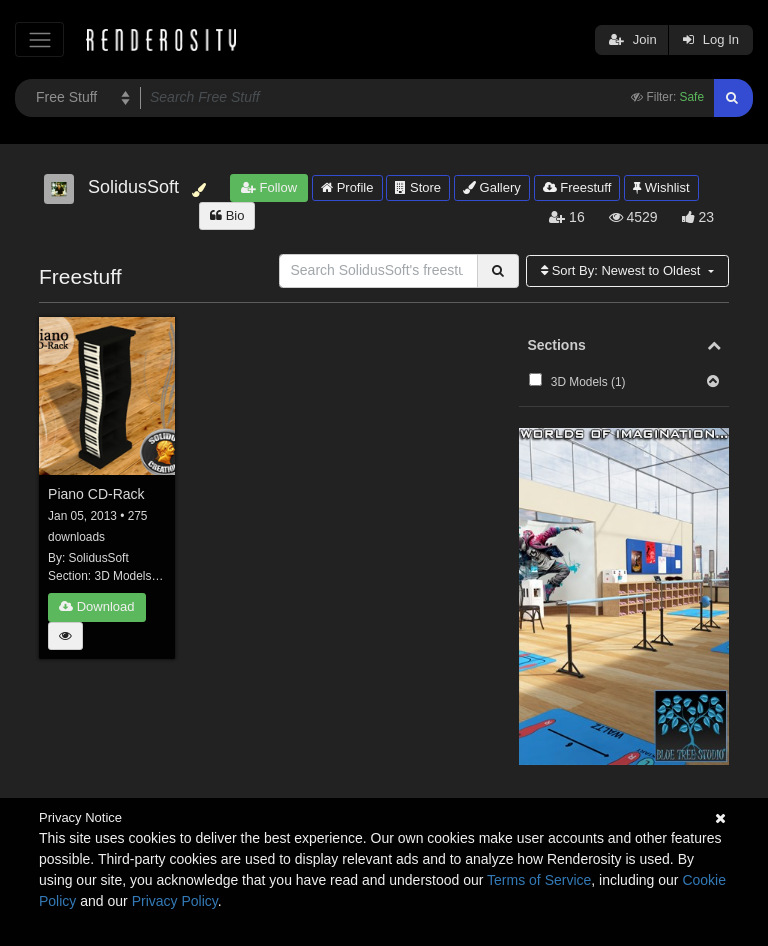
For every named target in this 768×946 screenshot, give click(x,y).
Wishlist (661, 187)
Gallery (492, 187)
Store (418, 187)
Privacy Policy (175, 901)
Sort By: (622, 270)
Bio (227, 215)
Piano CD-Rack (96, 494)
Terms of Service (539, 880)
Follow (269, 187)
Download (96, 606)
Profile (347, 187)
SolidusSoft (99, 558)
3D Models (123, 576)
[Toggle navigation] (39, 39)
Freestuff (577, 187)
